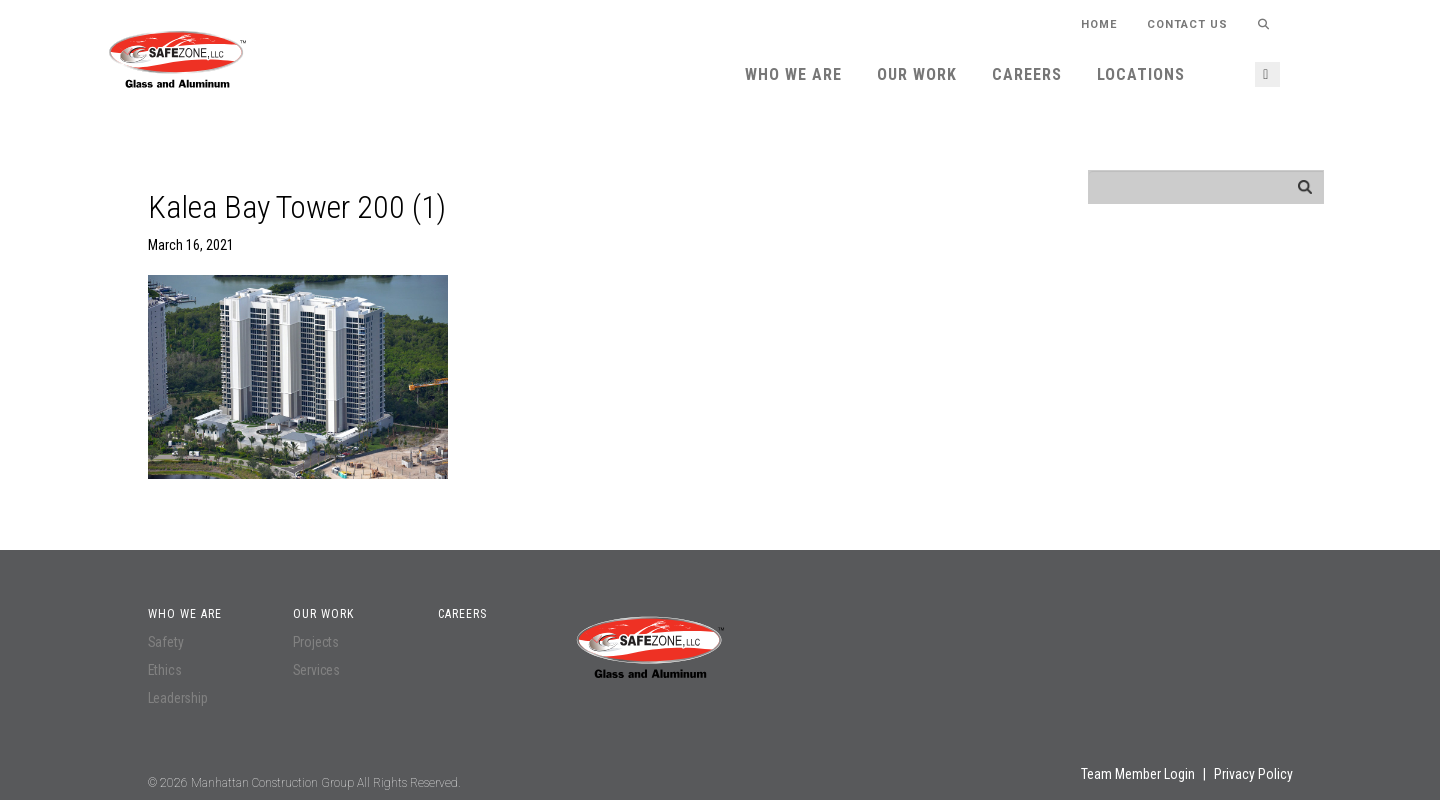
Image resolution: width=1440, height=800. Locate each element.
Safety (166, 642)
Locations (1141, 74)
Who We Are (793, 74)
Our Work (917, 74)
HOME (1099, 24)
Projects (316, 642)
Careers (1027, 74)
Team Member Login (1138, 774)
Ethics (165, 670)
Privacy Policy (1253, 774)
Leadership (178, 698)
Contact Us (1187, 24)
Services (316, 670)
